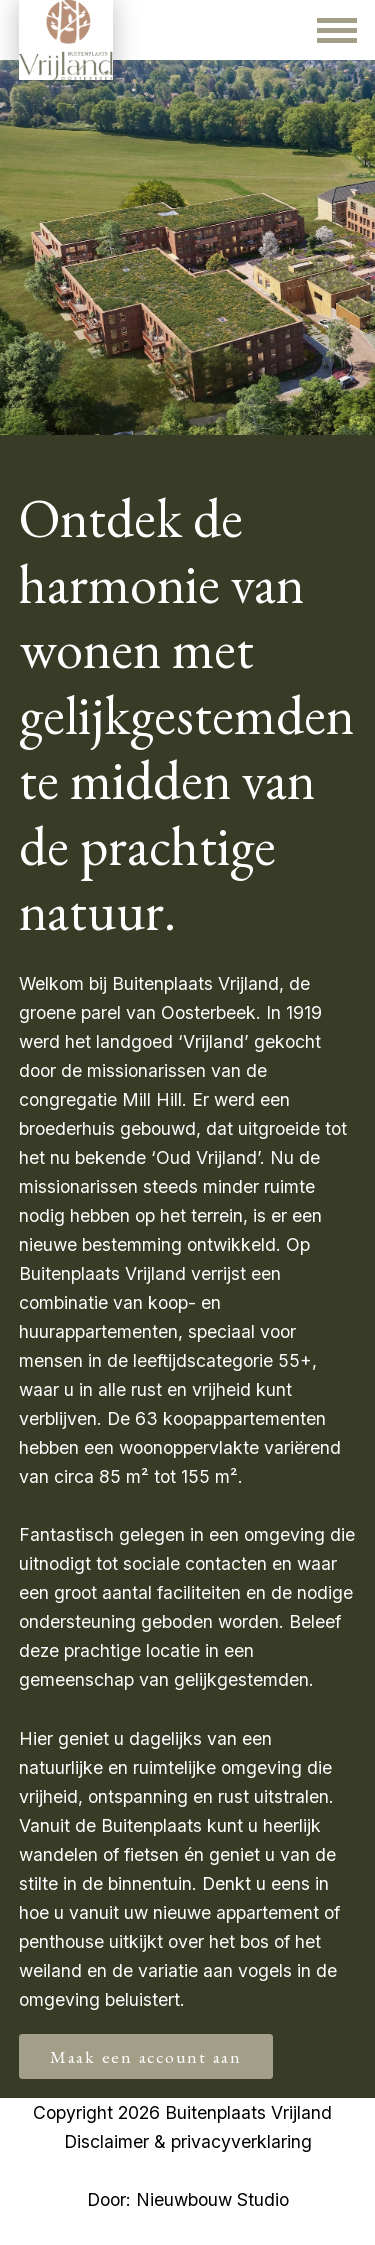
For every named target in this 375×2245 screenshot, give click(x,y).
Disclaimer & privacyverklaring (188, 2141)
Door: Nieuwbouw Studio (188, 2199)
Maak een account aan (146, 2056)
